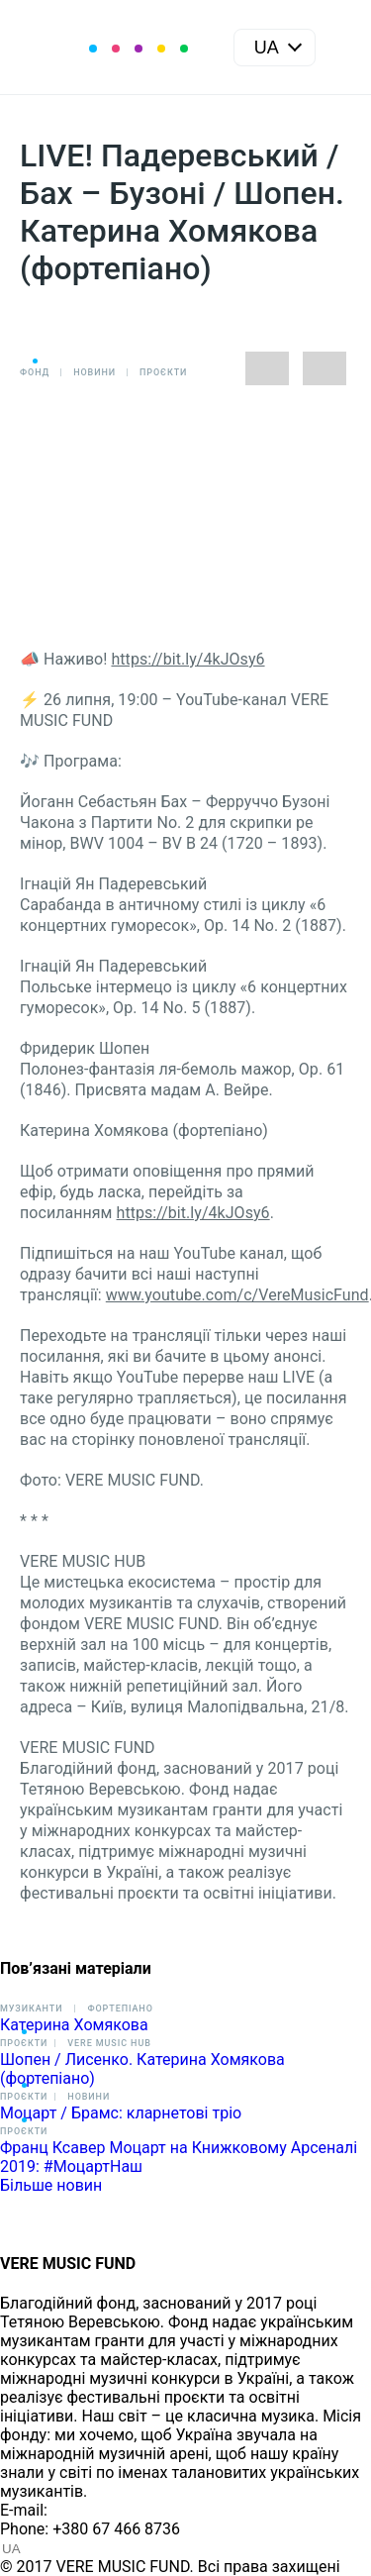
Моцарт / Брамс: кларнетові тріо (120, 2113)
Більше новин (51, 2185)
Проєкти (163, 372)
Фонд (34, 372)
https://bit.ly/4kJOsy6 (187, 659)
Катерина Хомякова (74, 2024)
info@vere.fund (104, 2510)
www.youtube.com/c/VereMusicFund (237, 1295)
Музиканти (31, 2008)
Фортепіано (119, 2008)
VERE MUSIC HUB (108, 2043)
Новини (94, 372)
